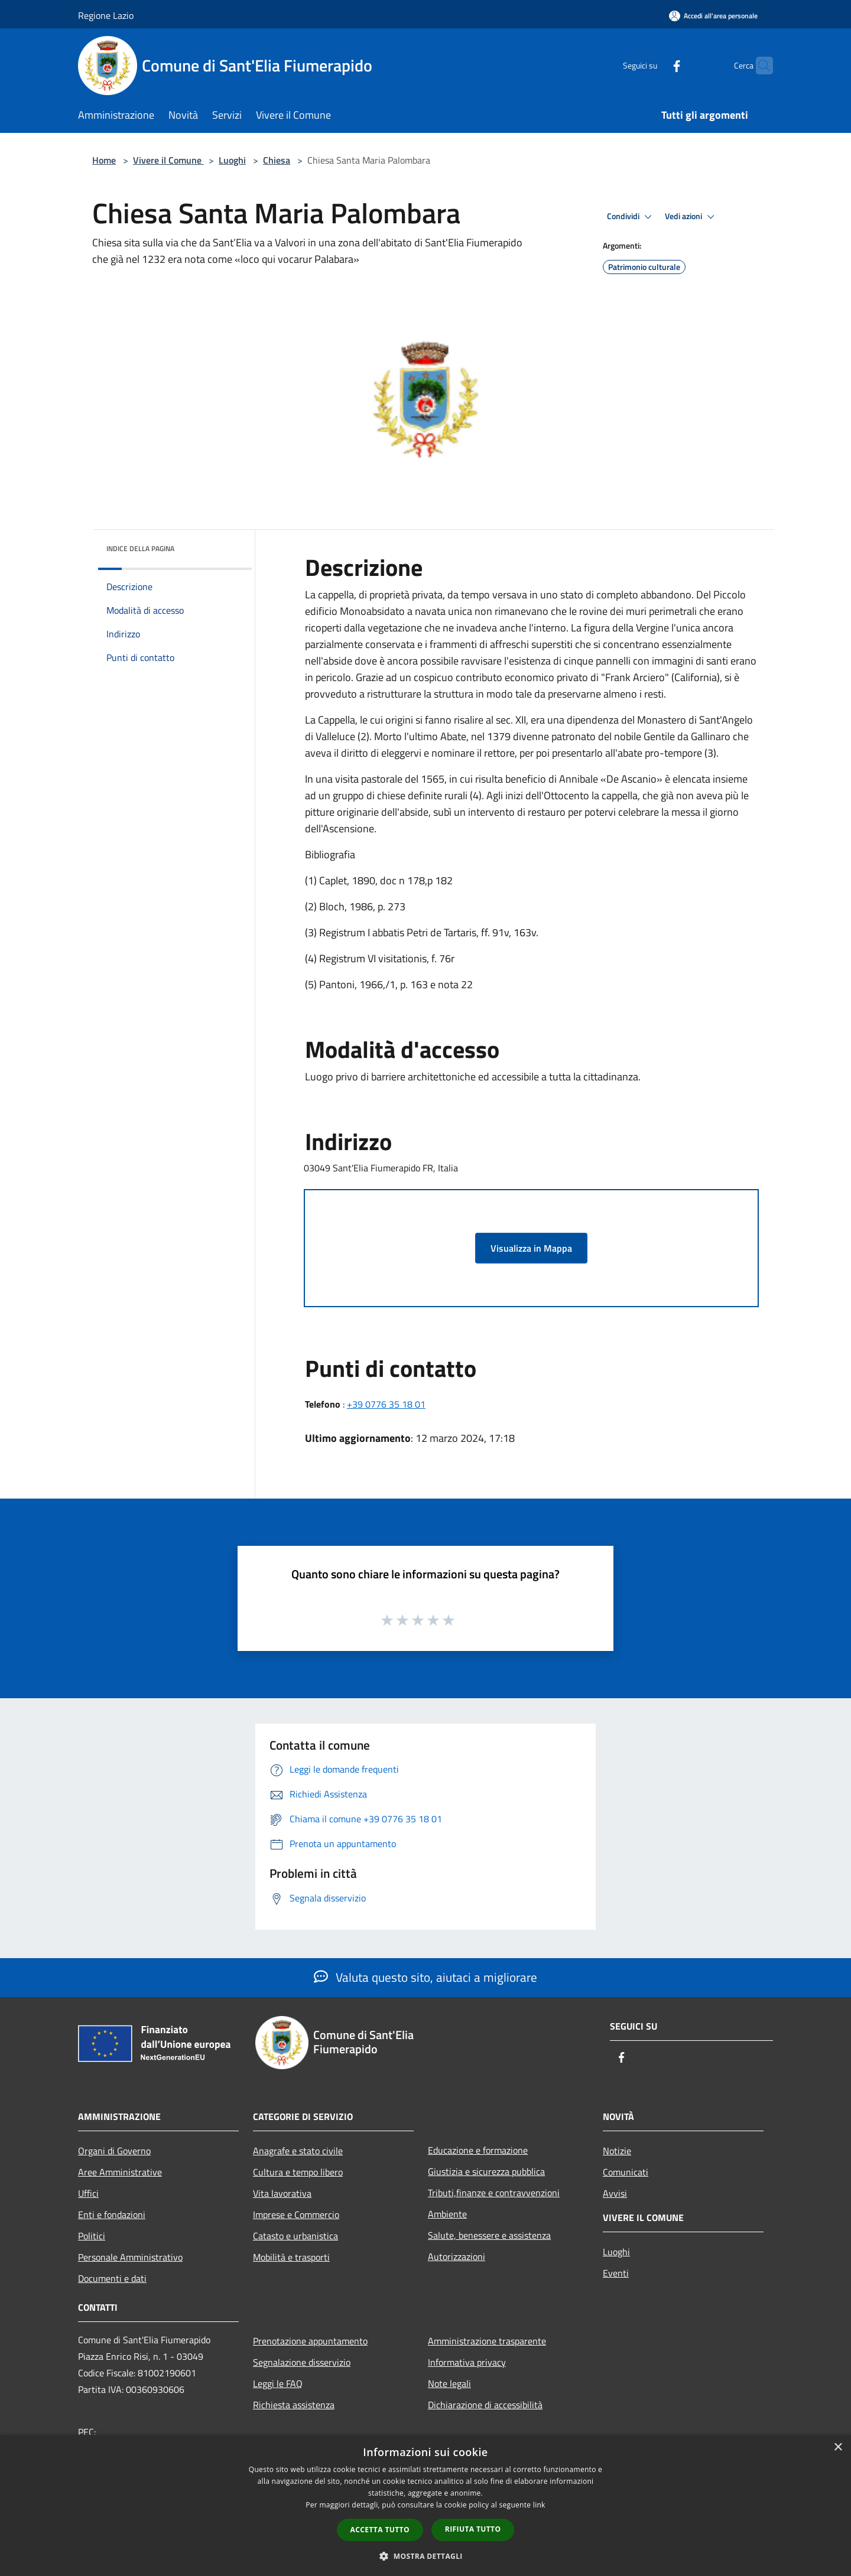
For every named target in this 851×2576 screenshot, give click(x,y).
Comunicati (625, 2172)
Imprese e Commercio (296, 2214)
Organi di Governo (114, 2151)
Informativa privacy (467, 2362)
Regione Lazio (106, 15)
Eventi (616, 2273)
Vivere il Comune (168, 160)
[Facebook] (653, 65)
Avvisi (615, 2193)
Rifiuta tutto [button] (473, 2529)
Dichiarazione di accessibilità (485, 2405)
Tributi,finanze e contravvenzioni (494, 2193)
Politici (91, 2236)
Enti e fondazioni (111, 2214)
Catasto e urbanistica (295, 2236)
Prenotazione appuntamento (310, 2341)
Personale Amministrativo (130, 2257)
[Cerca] (759, 65)
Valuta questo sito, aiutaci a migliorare (425, 1977)
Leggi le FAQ (278, 2383)
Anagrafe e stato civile (298, 2151)
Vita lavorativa (282, 2193)
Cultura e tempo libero (298, 2172)
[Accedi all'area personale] (713, 16)
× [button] (837, 2447)
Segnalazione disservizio (301, 2362)
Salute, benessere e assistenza (489, 2235)
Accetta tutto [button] (380, 2530)
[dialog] (425, 2505)
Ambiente (447, 2214)
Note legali (449, 2383)
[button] (425, 2556)
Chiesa (276, 160)
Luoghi (232, 160)
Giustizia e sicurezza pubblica (486, 2171)
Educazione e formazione (478, 2150)
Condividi (631, 217)
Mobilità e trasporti (291, 2257)
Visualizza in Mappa (531, 1248)
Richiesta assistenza (293, 2405)
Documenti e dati (112, 2278)
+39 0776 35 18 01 (386, 1404)
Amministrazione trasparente (487, 2341)
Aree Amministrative (120, 2172)
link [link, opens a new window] (539, 2505)
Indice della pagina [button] (140, 548)
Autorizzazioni (456, 2256)
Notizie (617, 2151)
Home (104, 160)
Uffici (88, 2193)
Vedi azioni (691, 217)
